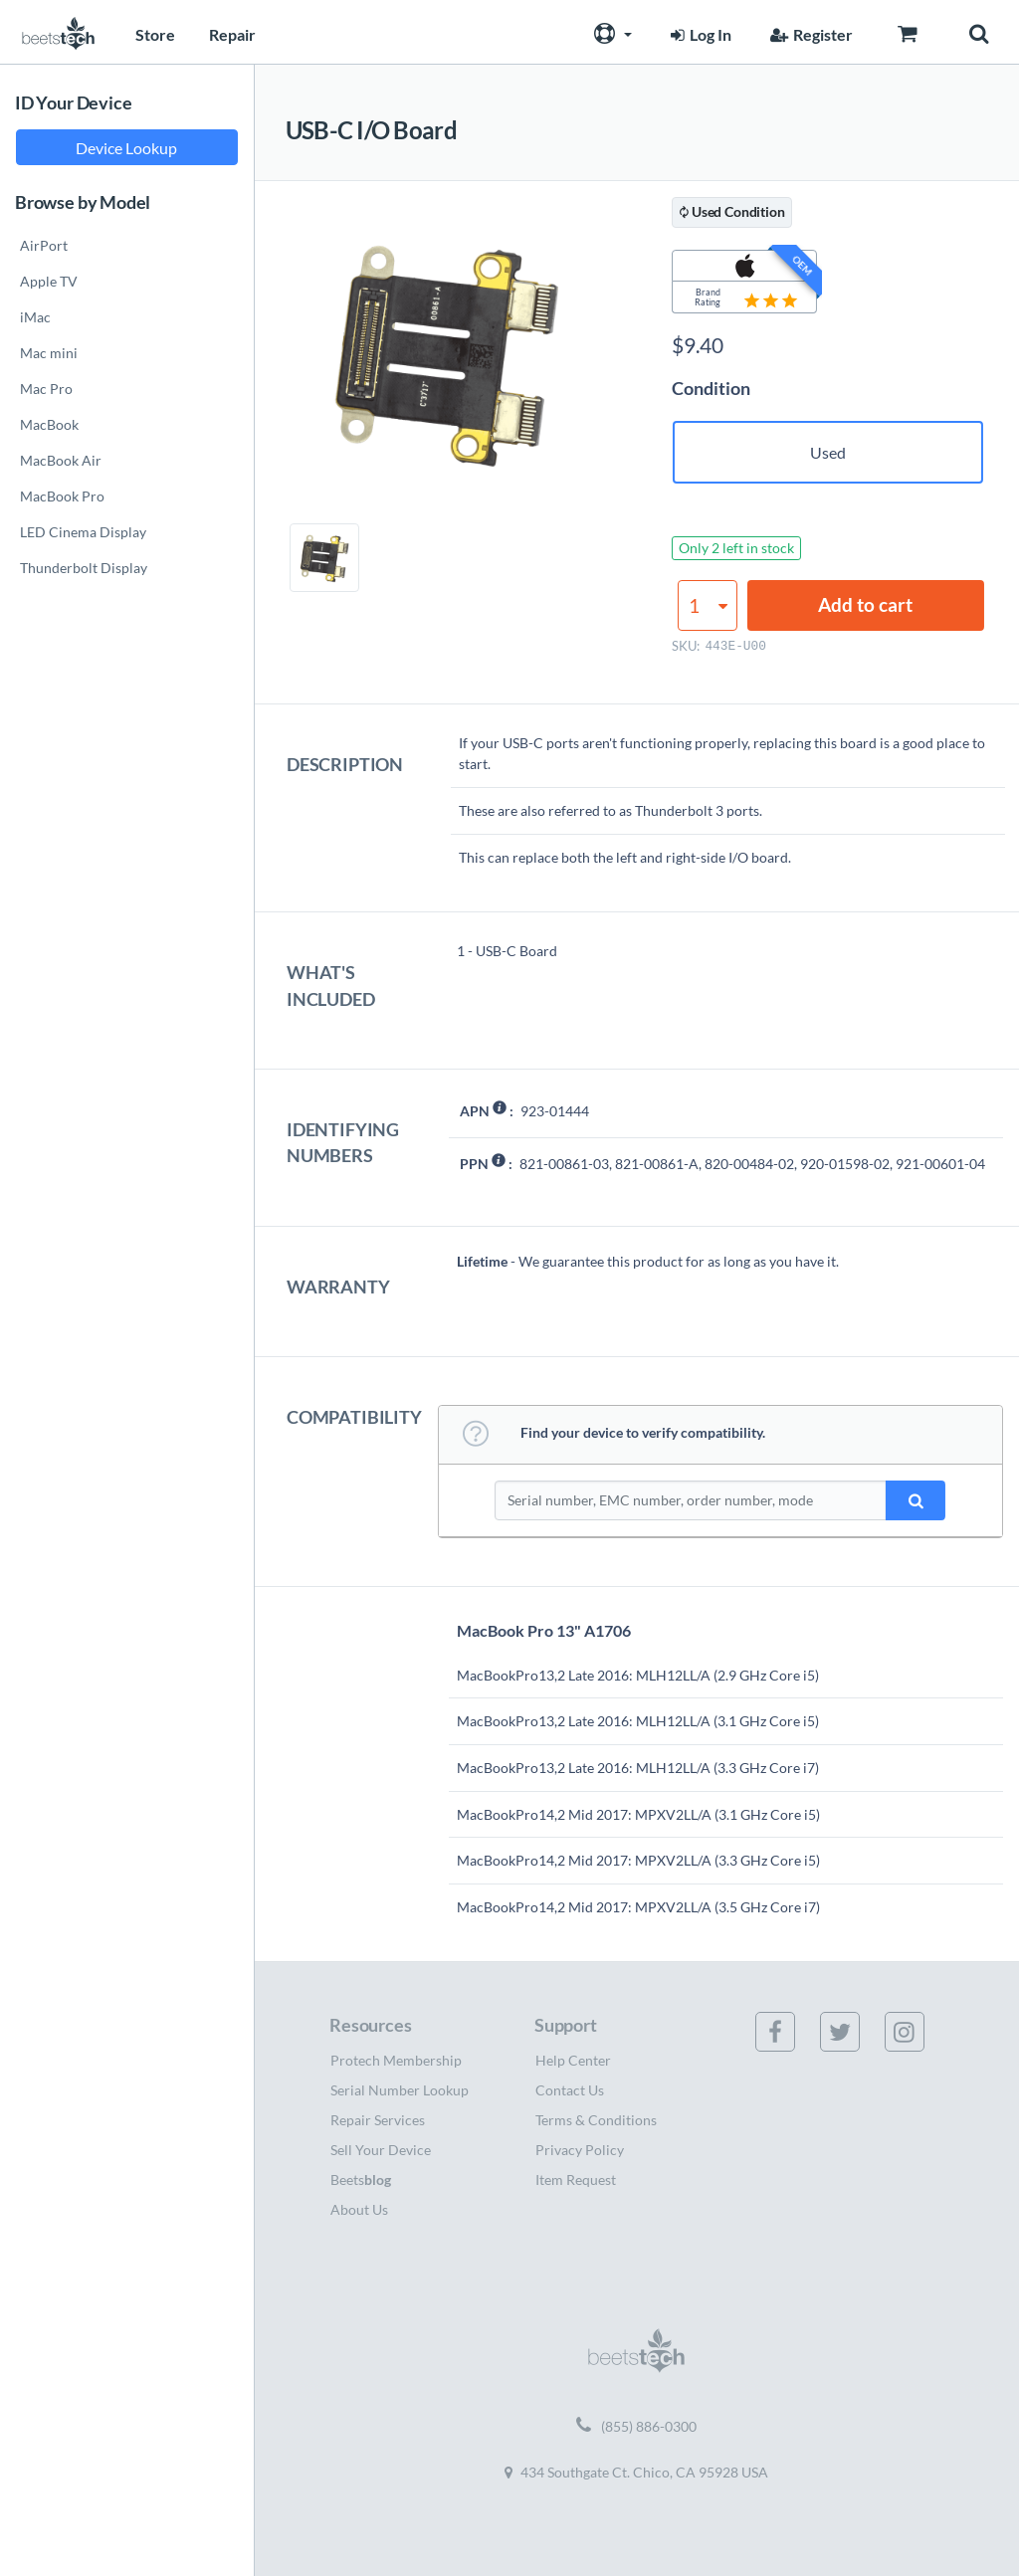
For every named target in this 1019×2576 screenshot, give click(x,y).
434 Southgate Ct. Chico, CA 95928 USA (636, 2472)
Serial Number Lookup (399, 2089)
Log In (698, 34)
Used (828, 452)
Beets (360, 2179)
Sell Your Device (380, 2149)
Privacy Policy (579, 2149)
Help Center (573, 2060)
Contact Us (569, 2089)
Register (809, 34)
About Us (359, 2209)
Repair (232, 34)
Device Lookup (126, 147)
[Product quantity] (707, 605)
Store (155, 34)
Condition (711, 388)
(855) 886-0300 (636, 2427)
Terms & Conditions (596, 2119)
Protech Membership (396, 2060)
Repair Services (377, 2119)
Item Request (575, 2179)
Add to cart (865, 604)
